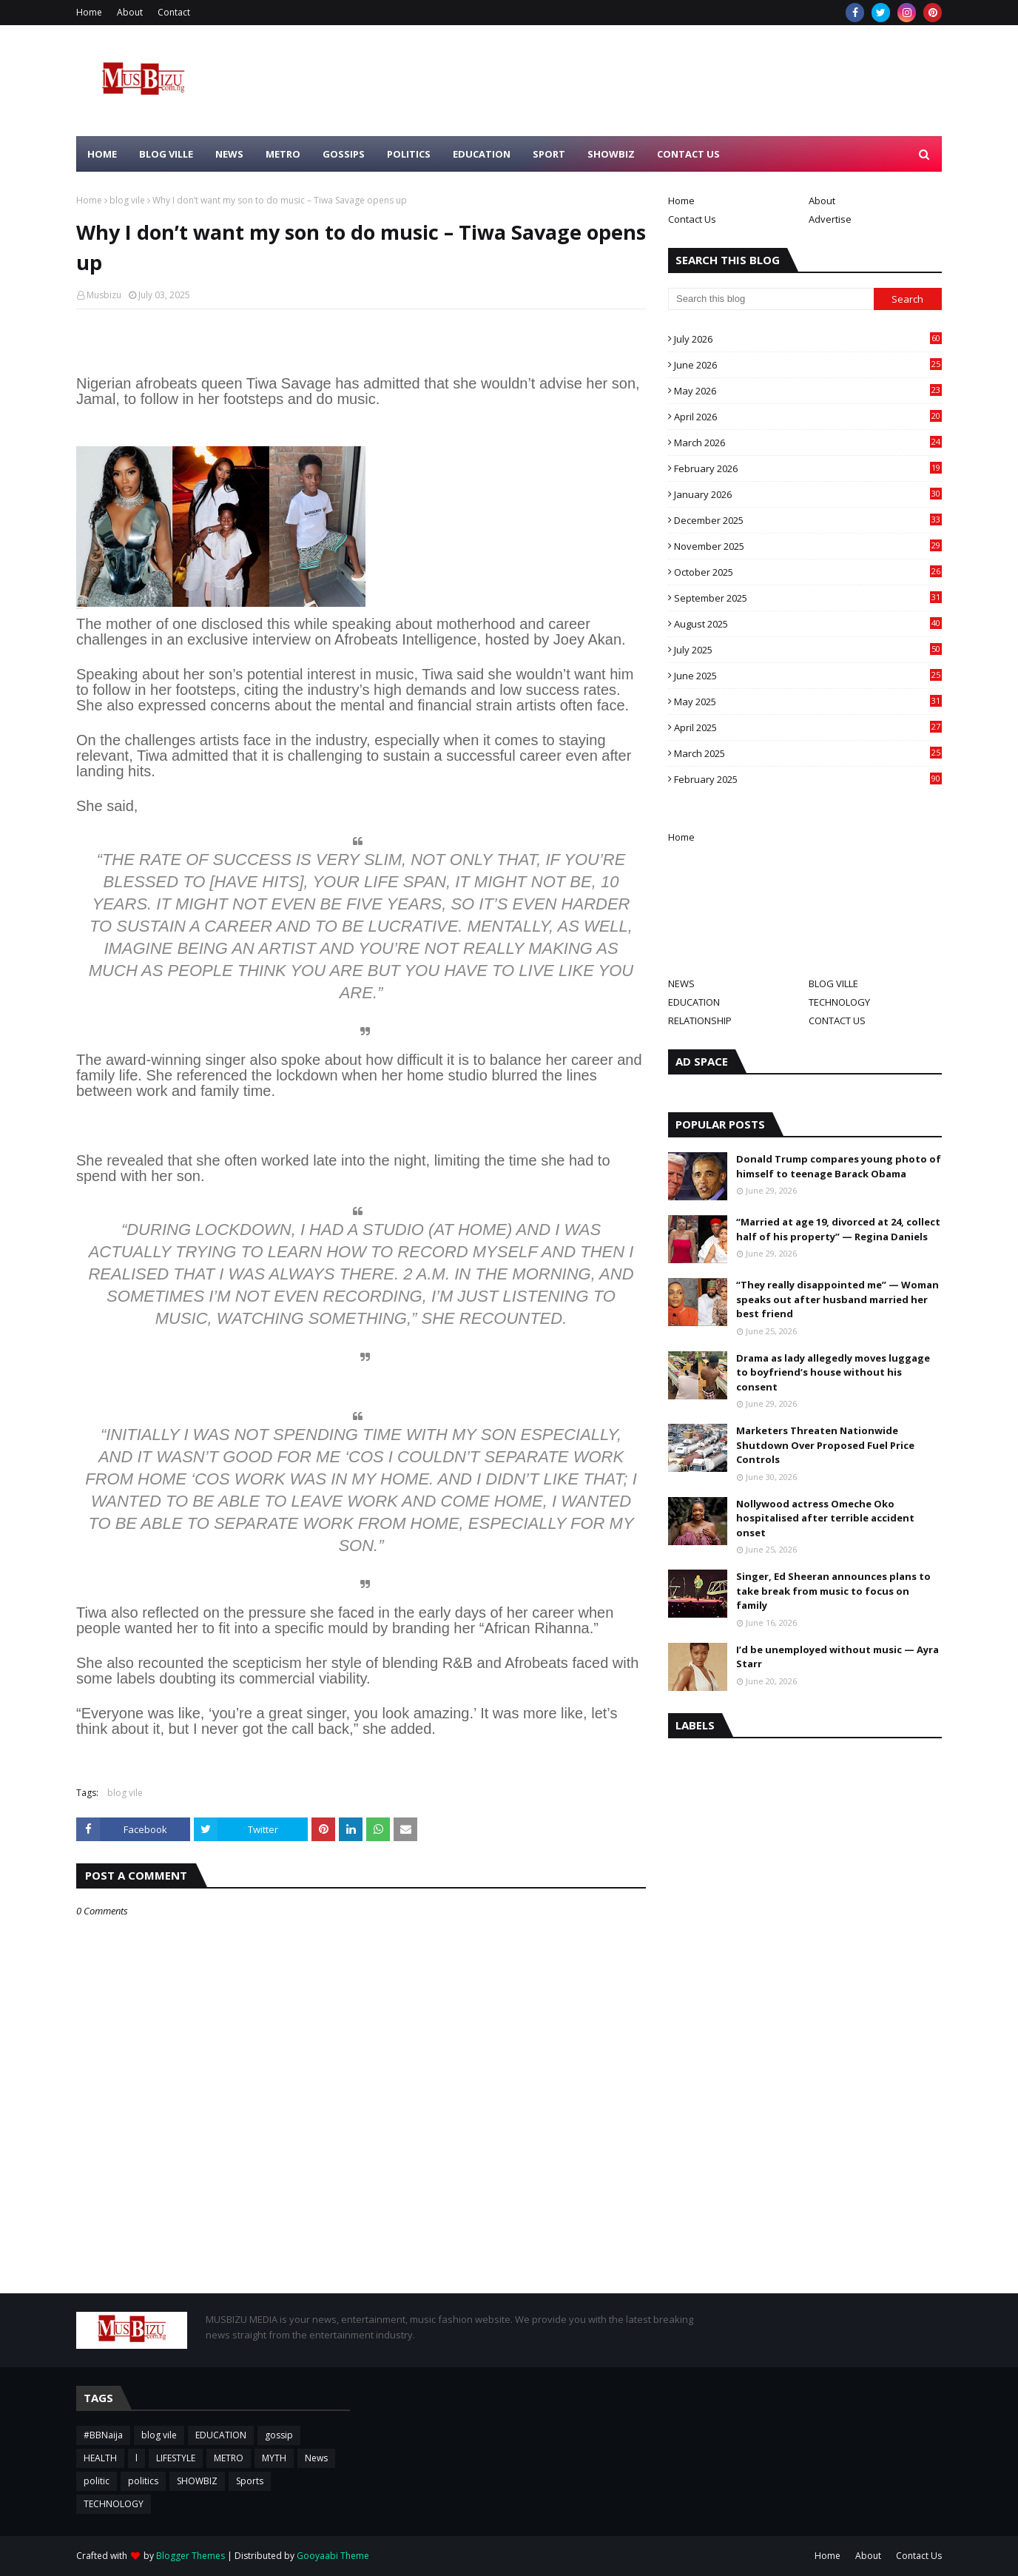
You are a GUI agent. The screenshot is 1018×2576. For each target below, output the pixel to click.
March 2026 (808, 442)
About (130, 12)
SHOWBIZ (197, 2481)
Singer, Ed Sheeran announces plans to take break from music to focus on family (833, 1591)
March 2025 (808, 753)
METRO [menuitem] (283, 154)
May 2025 (808, 701)
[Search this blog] (771, 299)
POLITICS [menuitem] (409, 154)
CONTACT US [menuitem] (688, 154)
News (316, 2458)
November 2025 (808, 546)
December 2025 (808, 520)
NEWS (681, 983)
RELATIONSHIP (700, 1020)
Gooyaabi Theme (333, 2555)
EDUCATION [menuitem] (481, 154)
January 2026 (808, 494)
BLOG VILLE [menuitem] (166, 154)
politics (143, 2481)
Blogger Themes (190, 2555)
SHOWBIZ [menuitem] (611, 154)
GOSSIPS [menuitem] (344, 154)
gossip (279, 2435)
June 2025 (808, 675)
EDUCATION (694, 1002)
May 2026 (808, 390)
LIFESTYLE (175, 2458)
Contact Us (692, 219)
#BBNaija (103, 2435)
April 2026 (808, 416)
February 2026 (808, 468)
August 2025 (808, 623)
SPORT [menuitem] (549, 154)
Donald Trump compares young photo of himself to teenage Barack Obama (838, 1166)
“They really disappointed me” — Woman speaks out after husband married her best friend (837, 1299)
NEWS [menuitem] (229, 154)
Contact (174, 12)
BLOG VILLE (833, 983)
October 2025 (808, 572)
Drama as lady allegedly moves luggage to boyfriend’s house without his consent (833, 1372)
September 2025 (808, 598)
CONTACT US (837, 1020)
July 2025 (808, 649)
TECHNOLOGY (839, 1002)
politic (96, 2481)
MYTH (274, 2458)
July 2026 (808, 339)
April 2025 (808, 727)
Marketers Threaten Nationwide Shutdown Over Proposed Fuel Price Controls (825, 1445)
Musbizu (104, 295)
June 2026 (808, 364)
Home (89, 12)
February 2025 (808, 779)
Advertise (830, 219)
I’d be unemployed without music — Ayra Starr (837, 1657)
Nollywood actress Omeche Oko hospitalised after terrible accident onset (825, 1518)
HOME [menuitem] (102, 154)
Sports (249, 2481)
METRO (228, 2458)
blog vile (127, 200)
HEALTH (100, 2458)
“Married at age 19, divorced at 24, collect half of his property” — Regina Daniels (838, 1229)
